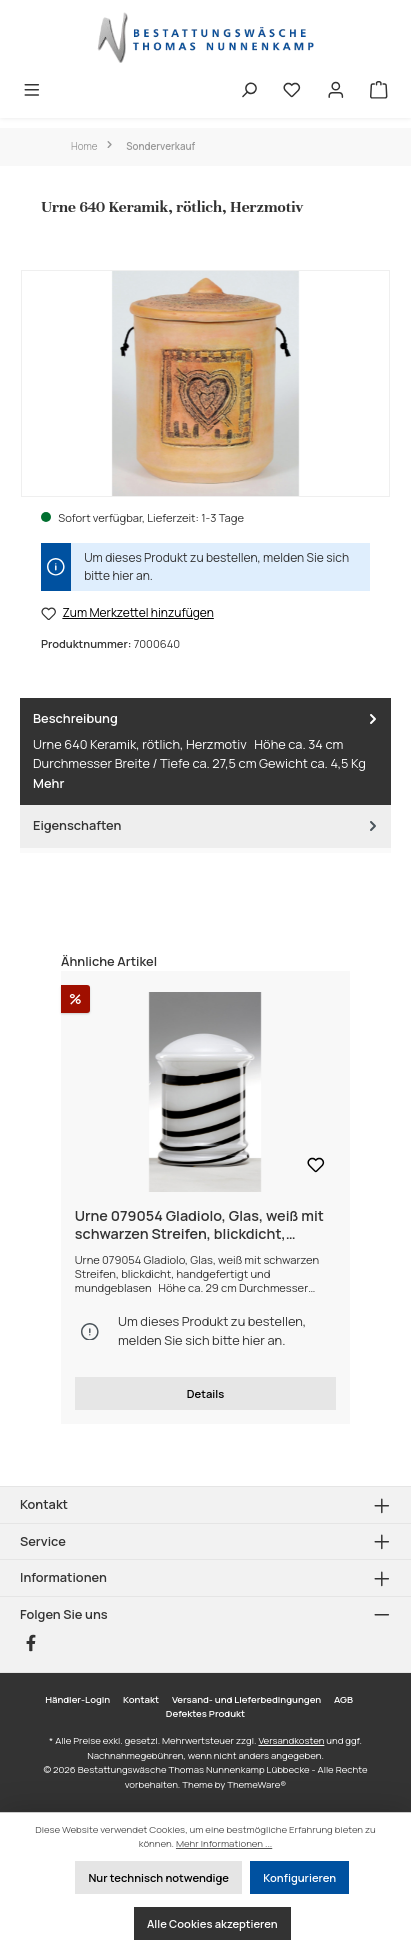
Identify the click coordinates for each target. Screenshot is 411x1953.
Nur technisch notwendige (158, 1877)
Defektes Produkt (205, 1713)
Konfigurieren (299, 1877)
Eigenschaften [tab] (207, 825)
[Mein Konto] (336, 91)
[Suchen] (249, 91)
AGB (343, 1699)
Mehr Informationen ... (224, 1843)
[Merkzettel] (292, 91)
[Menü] (32, 91)
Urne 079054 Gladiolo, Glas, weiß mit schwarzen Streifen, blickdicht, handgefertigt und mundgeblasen (199, 1224)
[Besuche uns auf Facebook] (31, 1643)
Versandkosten (291, 1740)
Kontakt (141, 1699)
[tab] (205, 751)
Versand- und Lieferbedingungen (246, 1699)
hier (122, 575)
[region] (205, 383)
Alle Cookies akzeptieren (212, 1923)
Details (205, 1393)
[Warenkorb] (379, 91)
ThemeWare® (256, 1784)
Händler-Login (77, 1699)
